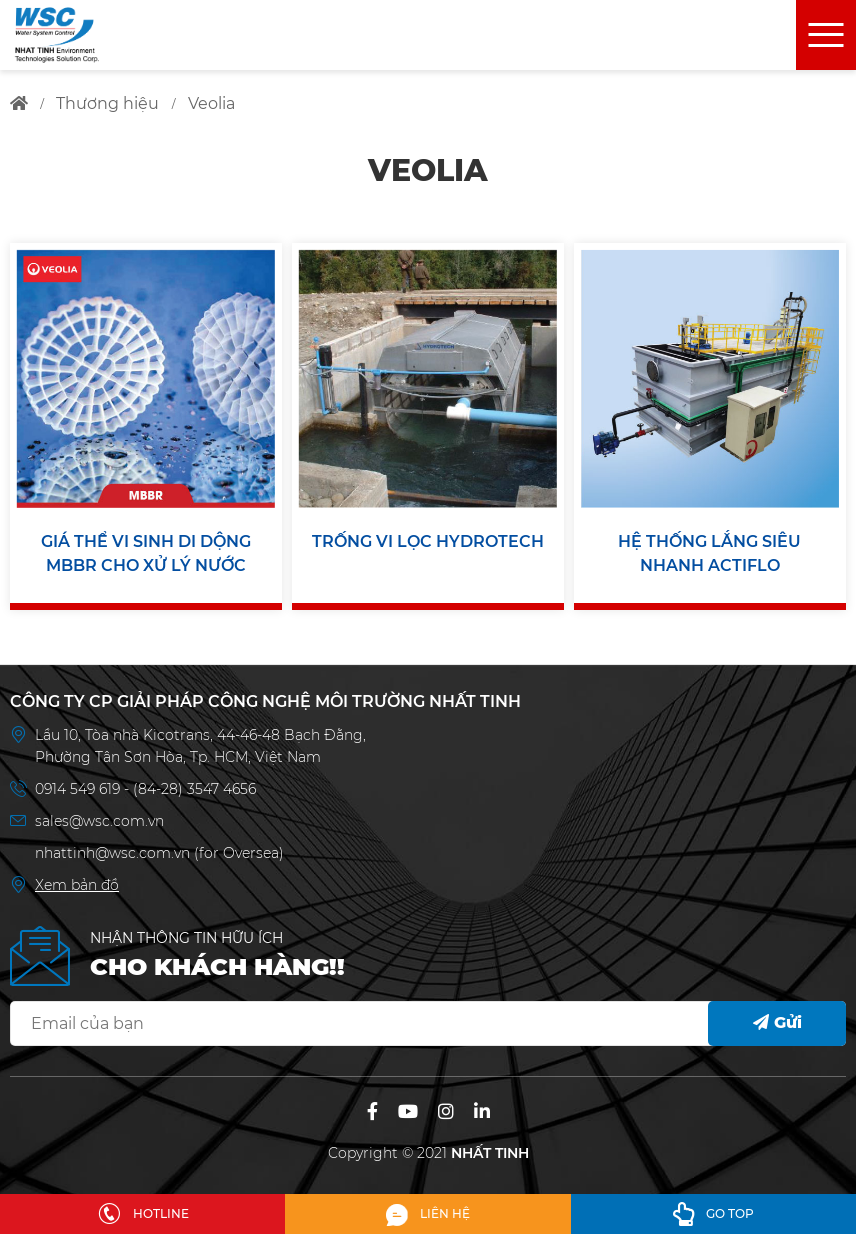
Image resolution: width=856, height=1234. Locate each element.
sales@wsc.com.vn (99, 821)
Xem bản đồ (77, 885)
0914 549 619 (79, 789)
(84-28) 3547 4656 (194, 789)
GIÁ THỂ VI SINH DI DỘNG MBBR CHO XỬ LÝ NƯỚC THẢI (146, 555)
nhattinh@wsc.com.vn (112, 853)
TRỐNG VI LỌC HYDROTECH (428, 541)
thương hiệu (107, 103)
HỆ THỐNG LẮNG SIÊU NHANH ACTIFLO (709, 553)
